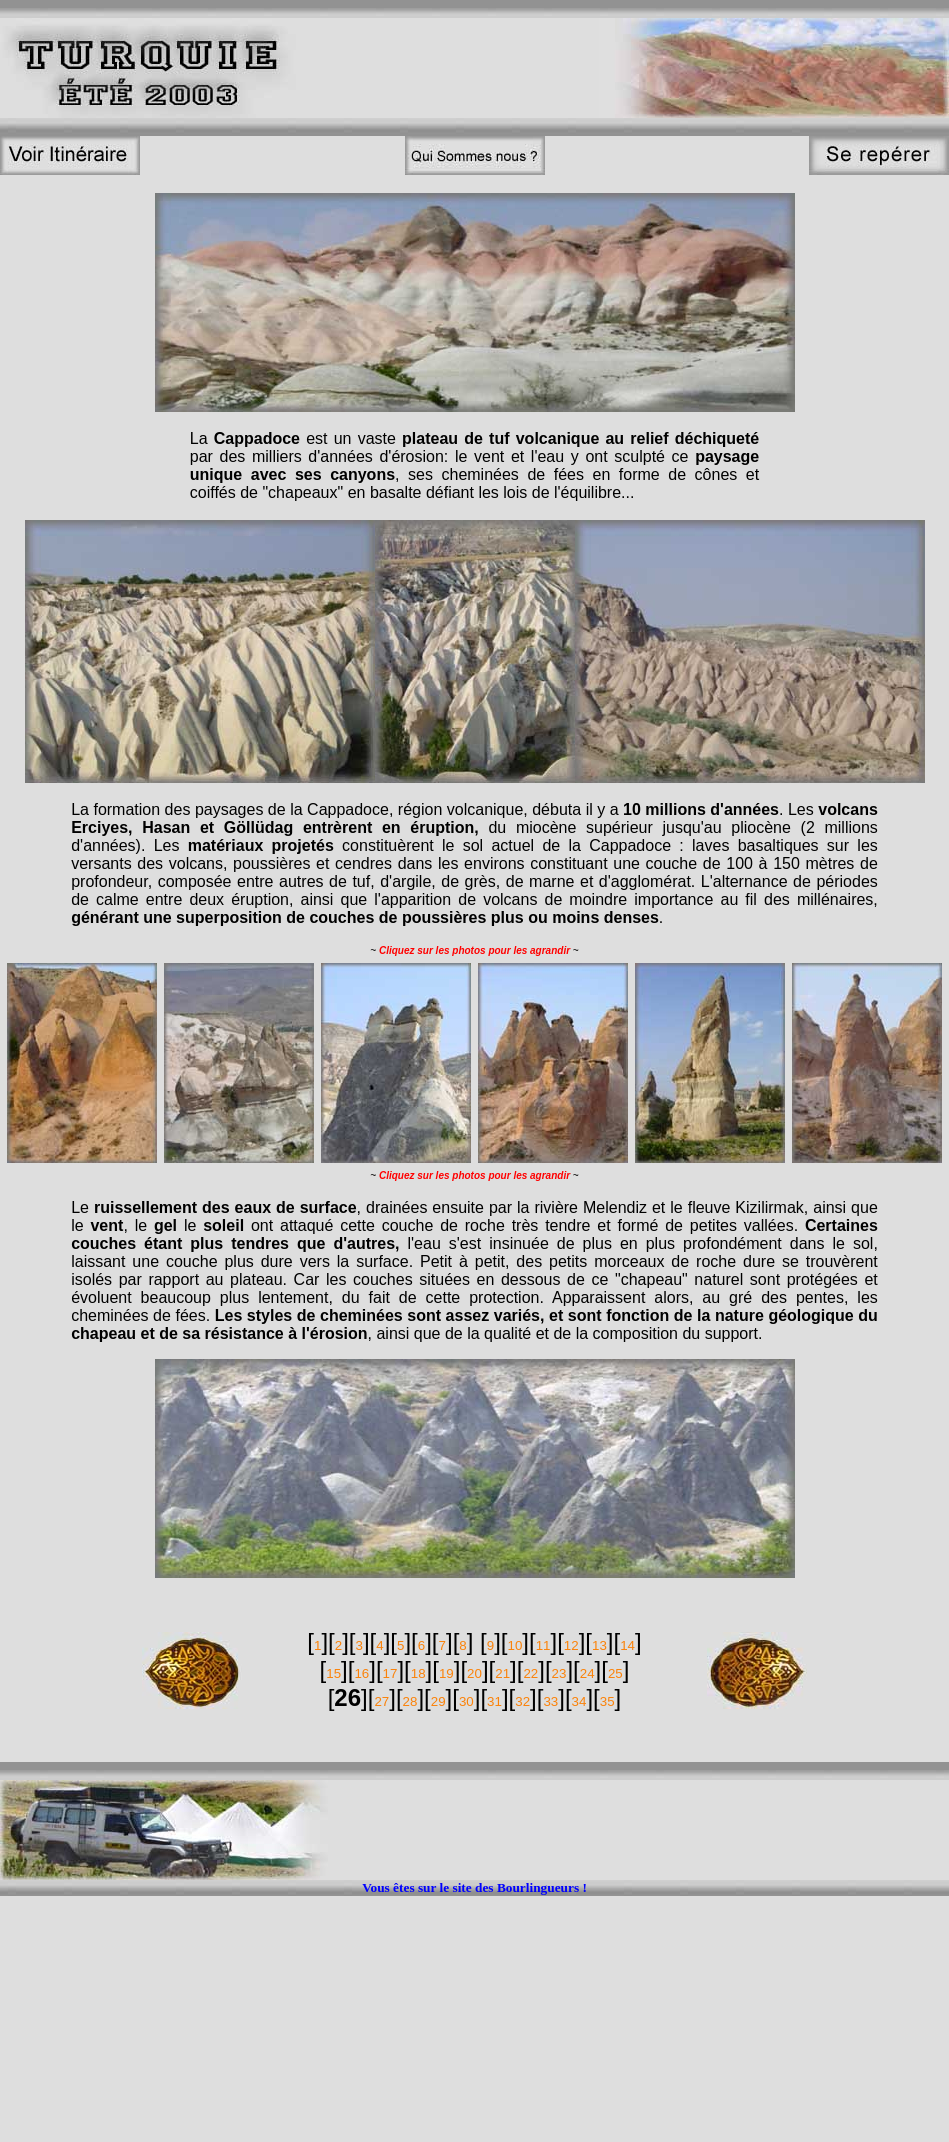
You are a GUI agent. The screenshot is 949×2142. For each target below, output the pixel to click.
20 (474, 1673)
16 (361, 1673)
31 (494, 1701)
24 (587, 1673)
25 (615, 1673)
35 (607, 1701)
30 (466, 1701)
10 (515, 1645)
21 (502, 1673)
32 (522, 1701)
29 (438, 1701)
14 (627, 1645)
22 (530, 1673)
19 (446, 1673)
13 (599, 1645)
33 (550, 1701)
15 (333, 1673)
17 (390, 1673)
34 (579, 1701)
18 (418, 1673)
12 (571, 1645)
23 (559, 1673)
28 (410, 1701)
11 (543, 1645)
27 (381, 1701)
